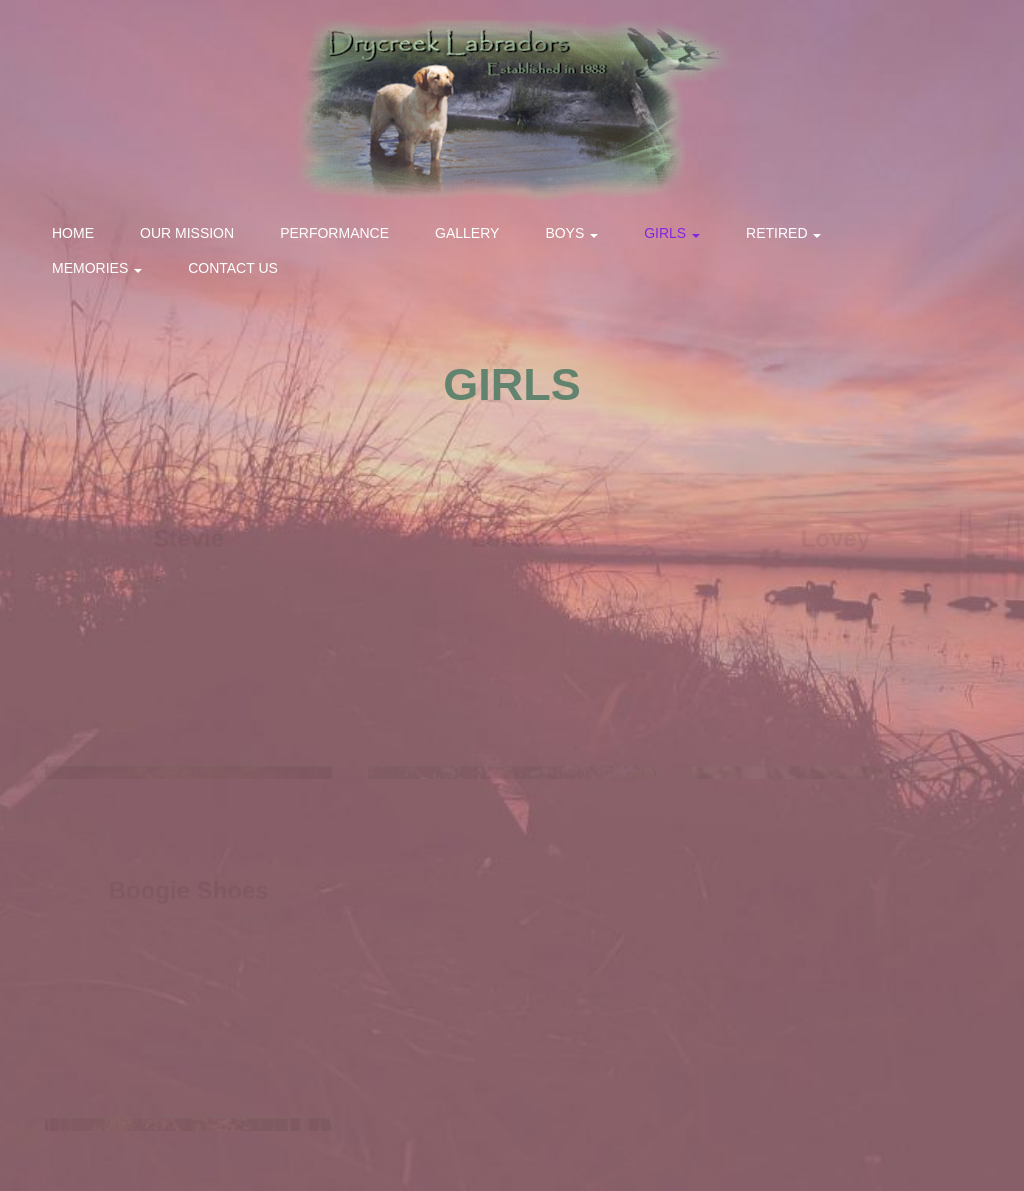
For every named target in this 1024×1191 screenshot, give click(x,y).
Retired (783, 233)
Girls (672, 233)
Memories (97, 268)
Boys (571, 233)
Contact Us (233, 268)
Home (73, 233)
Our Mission (187, 233)
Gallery (467, 233)
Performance (334, 233)
